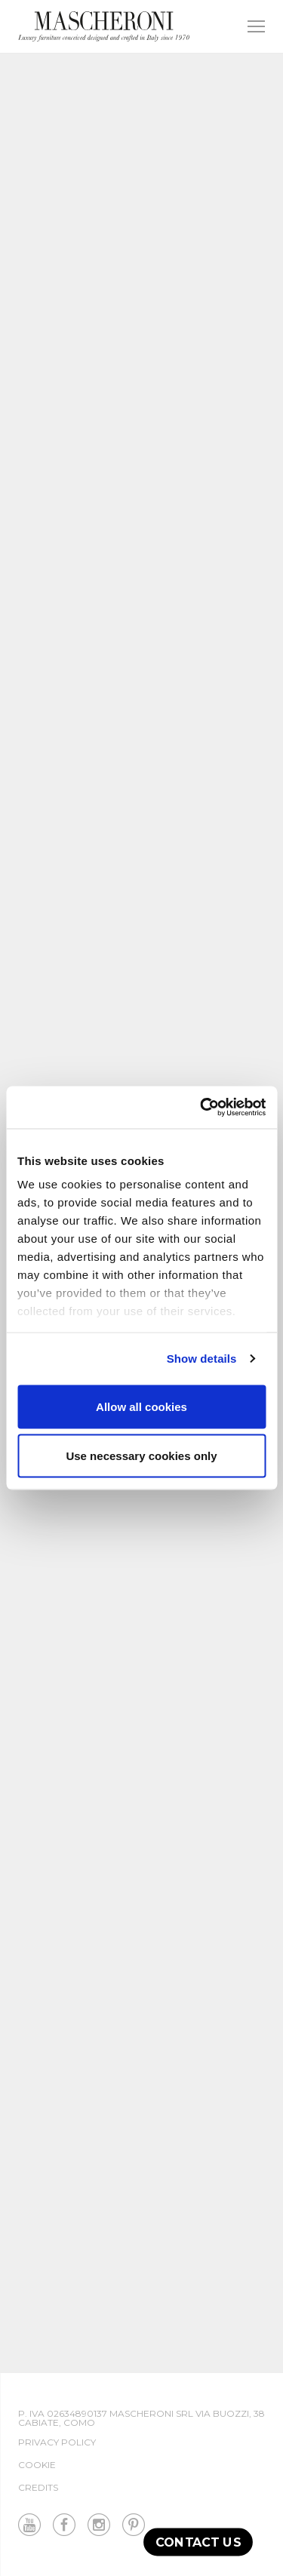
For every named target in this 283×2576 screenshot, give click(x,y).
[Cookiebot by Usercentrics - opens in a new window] (201, 1107)
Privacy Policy (57, 2442)
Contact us (198, 2542)
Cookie (37, 2464)
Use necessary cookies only (141, 1455)
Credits (38, 2487)
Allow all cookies (141, 1406)
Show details (202, 1358)
